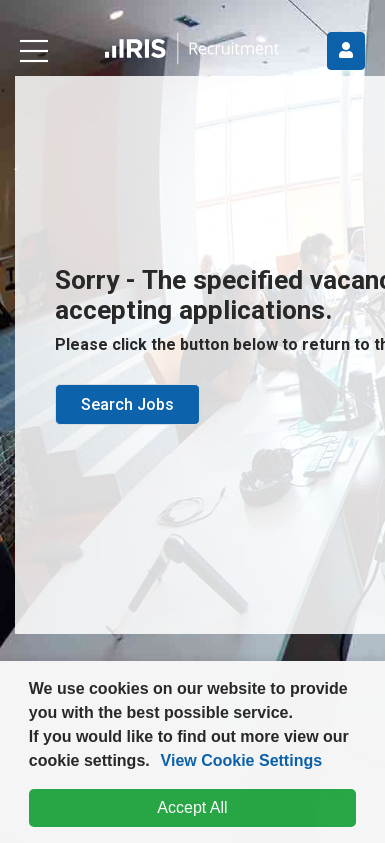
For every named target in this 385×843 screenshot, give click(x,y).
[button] (157, 763)
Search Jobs (127, 404)
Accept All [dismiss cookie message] (192, 807)
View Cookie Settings (242, 760)
